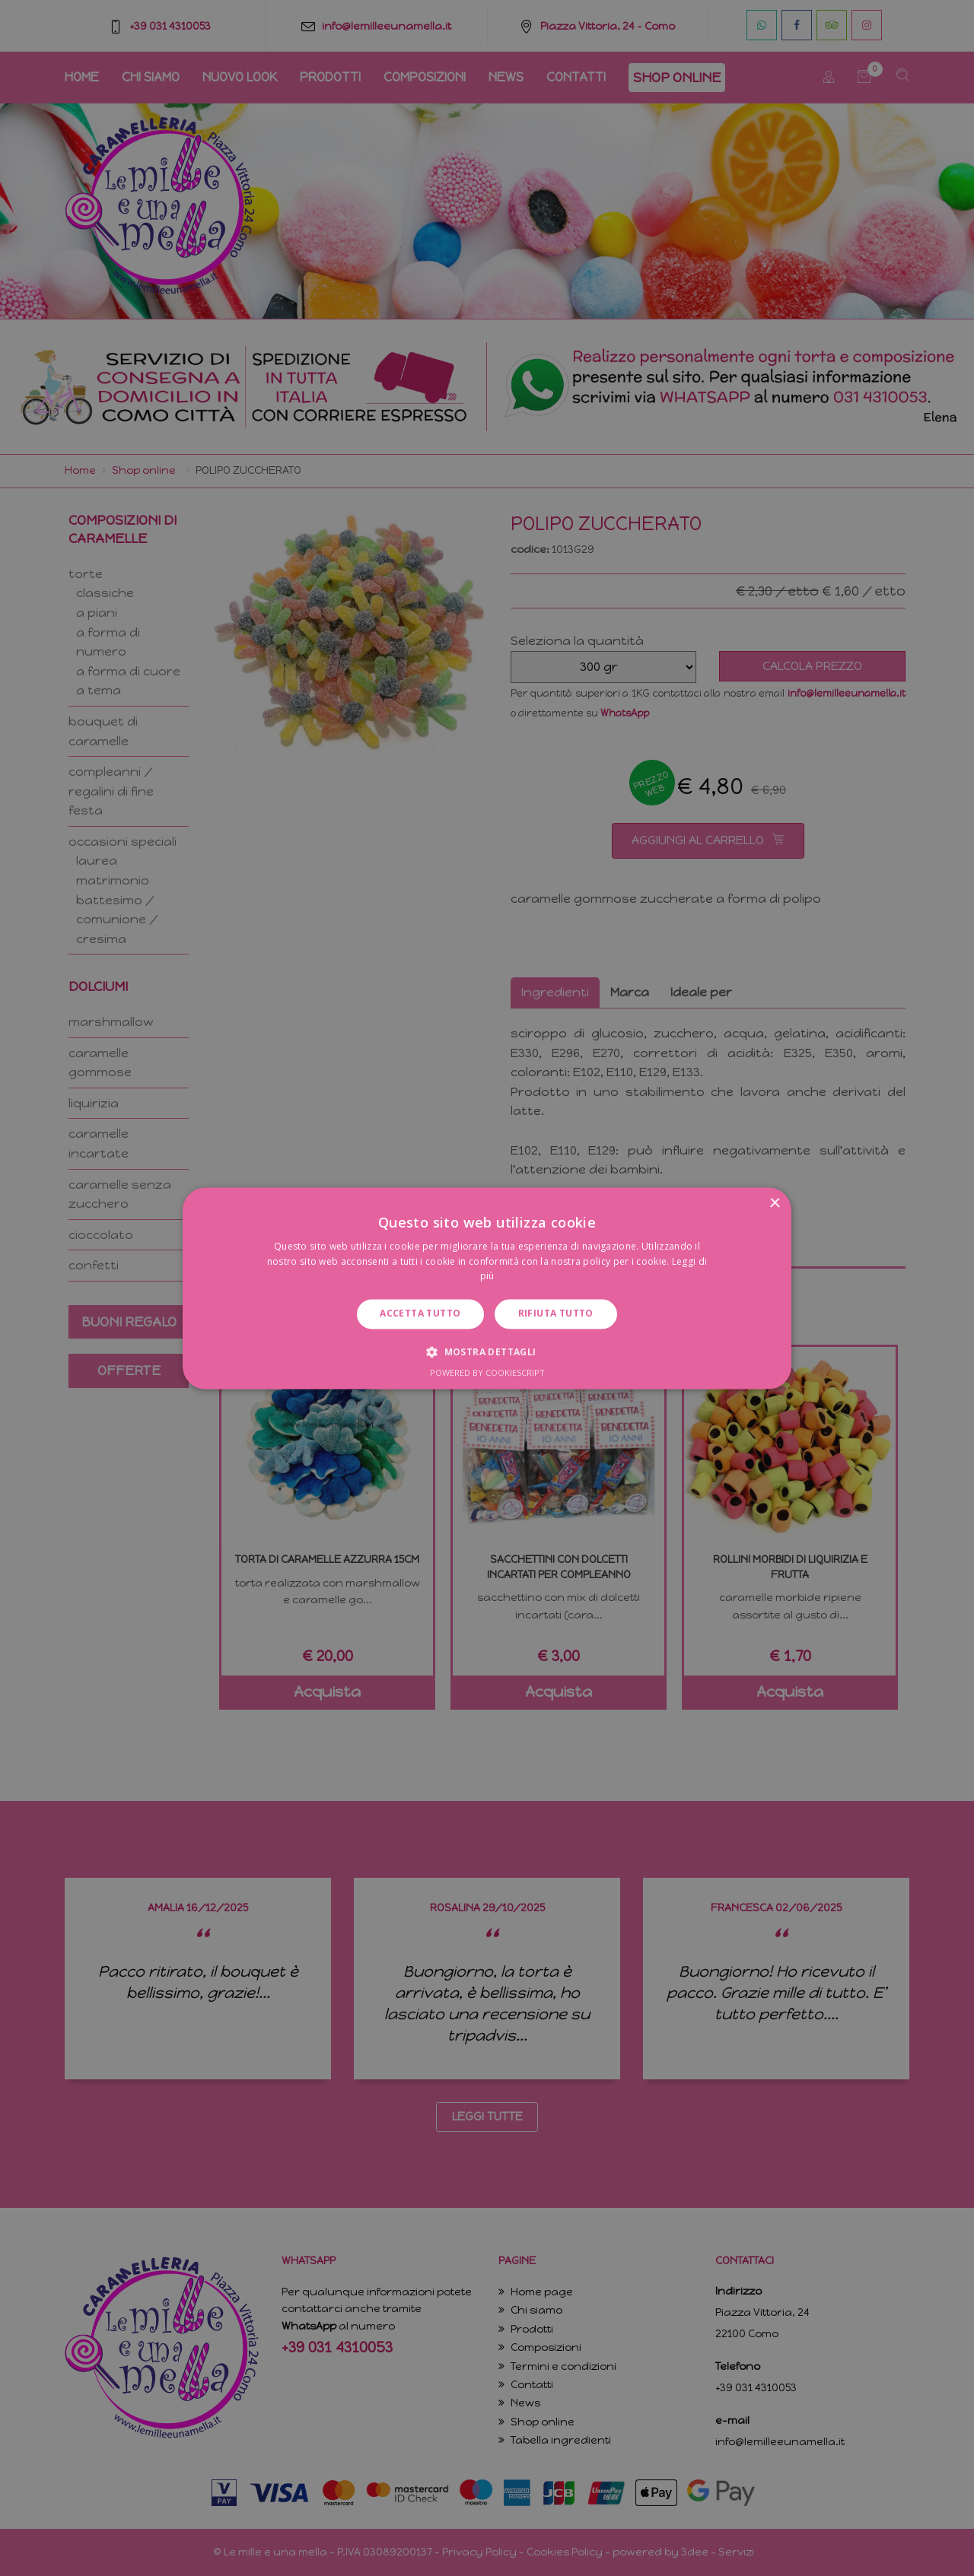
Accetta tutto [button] (420, 1313)
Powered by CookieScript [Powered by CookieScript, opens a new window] (487, 1372)
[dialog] (487, 1288)
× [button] (774, 1203)
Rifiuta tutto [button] (556, 1313)
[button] (487, 1351)
